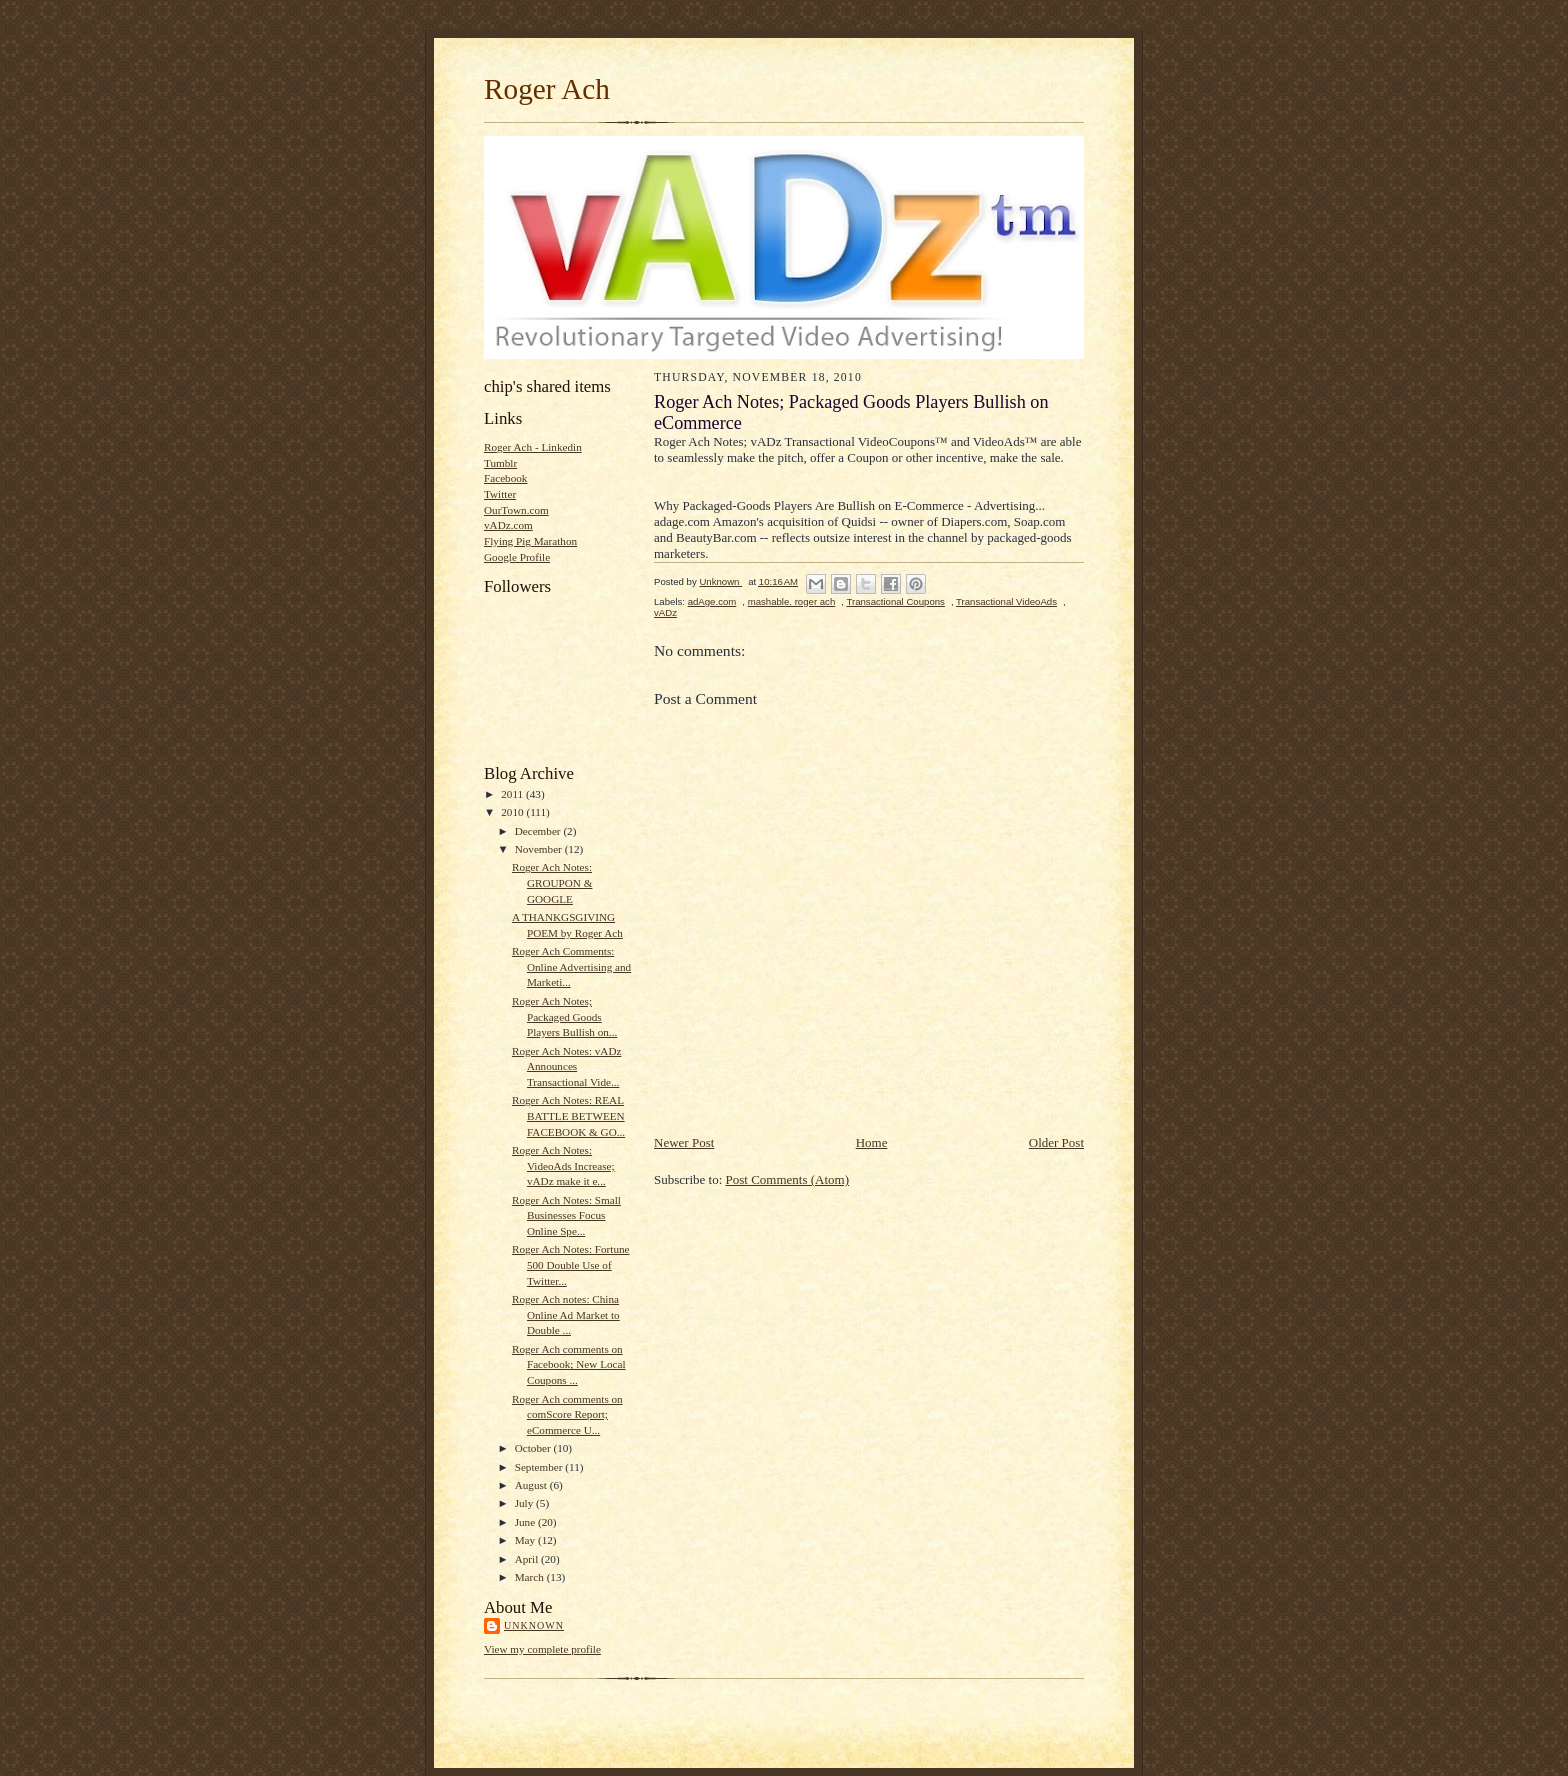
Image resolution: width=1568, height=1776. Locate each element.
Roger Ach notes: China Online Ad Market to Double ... (566, 1314)
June (526, 1522)
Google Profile (517, 557)
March (531, 1577)
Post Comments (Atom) (788, 1179)
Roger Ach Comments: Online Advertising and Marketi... (571, 966)
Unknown (534, 1625)
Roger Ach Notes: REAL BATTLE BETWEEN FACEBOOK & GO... (568, 1115)
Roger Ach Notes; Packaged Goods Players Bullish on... (564, 1016)
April (528, 1559)
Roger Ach (547, 89)
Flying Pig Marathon (530, 541)
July (525, 1503)
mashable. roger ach (792, 601)
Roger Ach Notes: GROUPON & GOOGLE (552, 882)
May (526, 1540)
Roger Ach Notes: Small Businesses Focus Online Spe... (566, 1215)
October (534, 1448)
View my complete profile (542, 1649)
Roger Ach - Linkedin (533, 447)
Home (872, 1142)
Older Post (1056, 1142)
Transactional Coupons (895, 601)
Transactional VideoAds (1006, 601)
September (540, 1467)
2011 (513, 794)
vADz (665, 612)
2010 (513, 812)
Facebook (505, 478)
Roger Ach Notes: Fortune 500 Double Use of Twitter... (571, 1264)
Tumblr (500, 463)
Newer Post (684, 1142)
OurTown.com (516, 510)
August (532, 1485)
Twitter (500, 494)
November (540, 849)
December (539, 831)
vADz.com (508, 525)
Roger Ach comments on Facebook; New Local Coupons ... (569, 1364)
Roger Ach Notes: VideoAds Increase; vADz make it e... (563, 1165)
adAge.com (712, 601)
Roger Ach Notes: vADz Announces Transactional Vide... (567, 1066)
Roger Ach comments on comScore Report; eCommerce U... (567, 1414)
